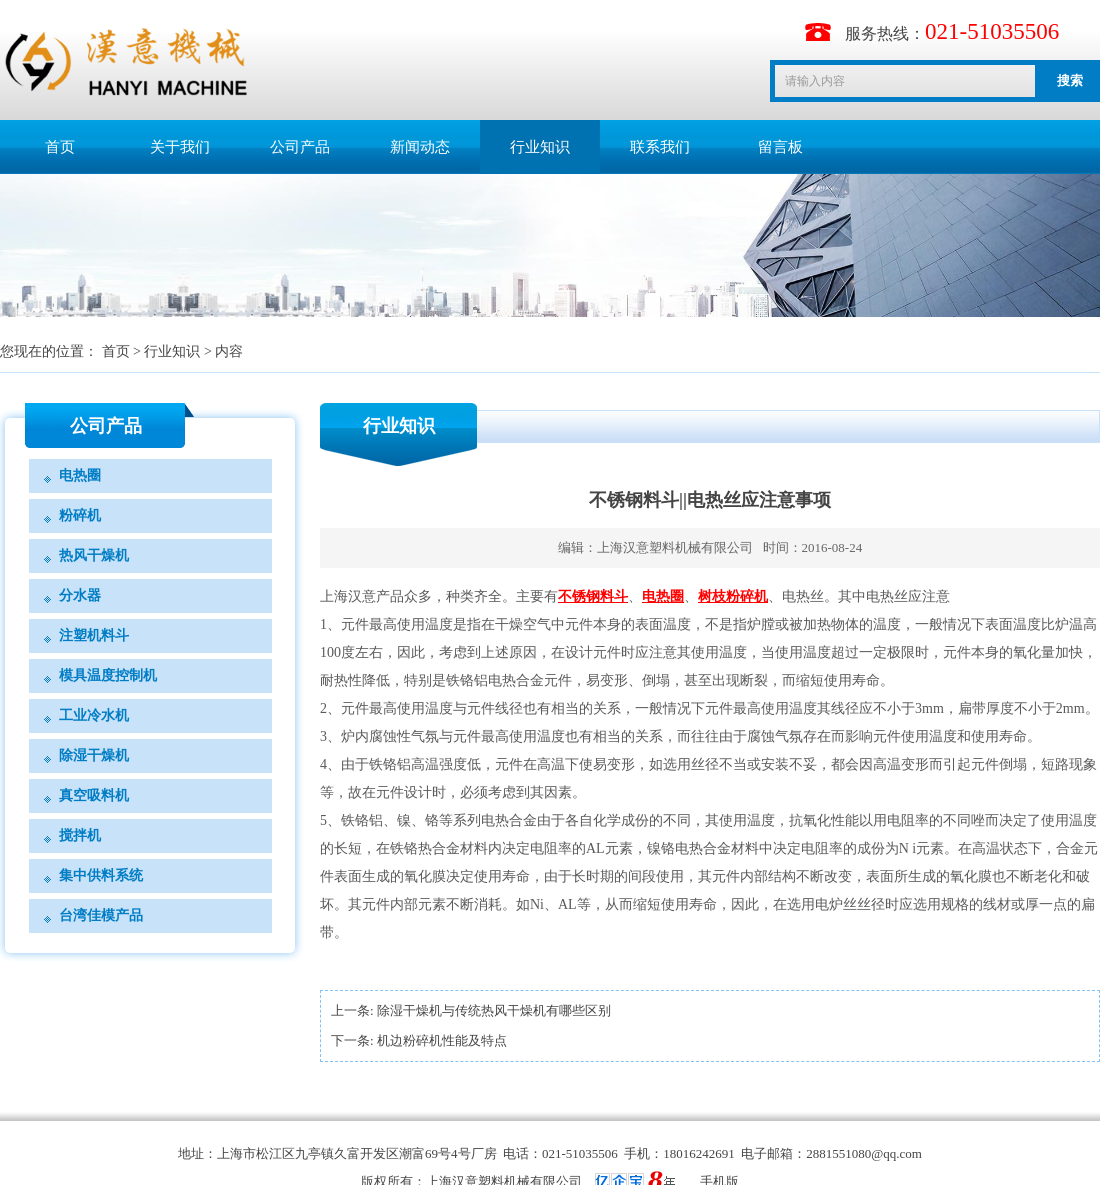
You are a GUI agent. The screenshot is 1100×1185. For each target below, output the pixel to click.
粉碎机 (80, 515)
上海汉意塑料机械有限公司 (675, 547)
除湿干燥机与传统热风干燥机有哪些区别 (494, 1010)
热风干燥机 (94, 555)
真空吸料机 (94, 795)
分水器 (80, 595)
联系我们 (660, 147)
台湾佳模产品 (101, 915)
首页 (60, 147)
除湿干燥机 (94, 755)
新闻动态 (420, 147)
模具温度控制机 (108, 675)
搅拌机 (80, 835)
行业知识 (540, 147)
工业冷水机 (94, 715)
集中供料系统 (101, 875)
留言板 (780, 147)
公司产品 (300, 147)
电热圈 (80, 475)
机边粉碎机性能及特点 (442, 1040)
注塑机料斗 (94, 635)
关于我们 (180, 147)
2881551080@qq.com (864, 1153)
